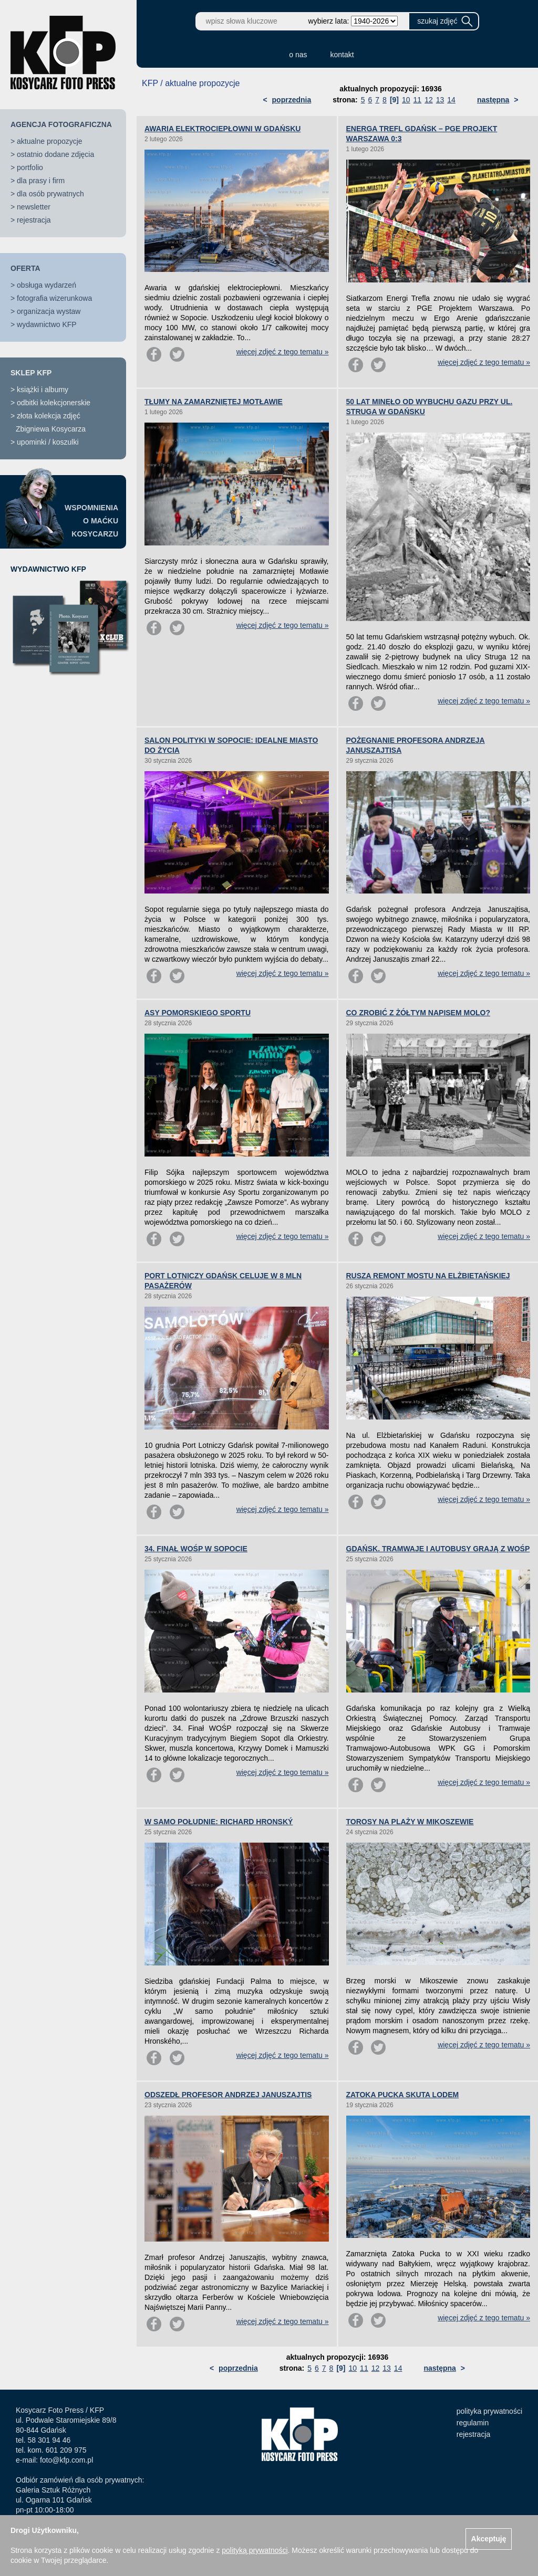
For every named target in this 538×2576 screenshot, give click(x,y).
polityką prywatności (254, 2550)
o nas (298, 54)
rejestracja (34, 220)
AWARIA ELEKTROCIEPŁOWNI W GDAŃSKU (222, 128)
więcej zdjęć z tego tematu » (282, 352)
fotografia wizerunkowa (54, 298)
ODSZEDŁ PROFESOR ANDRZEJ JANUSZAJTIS (228, 2094)
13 (440, 100)
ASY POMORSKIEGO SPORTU (197, 1012)
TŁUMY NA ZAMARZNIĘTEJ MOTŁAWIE (213, 401)
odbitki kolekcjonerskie (53, 402)
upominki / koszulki (48, 442)
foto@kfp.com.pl (66, 2460)
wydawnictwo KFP (47, 324)
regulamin (473, 2423)
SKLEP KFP (31, 373)
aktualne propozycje (49, 141)
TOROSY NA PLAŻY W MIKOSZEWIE (410, 1821)
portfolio (30, 167)
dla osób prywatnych (50, 194)
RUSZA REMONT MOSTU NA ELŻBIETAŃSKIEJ (428, 1275)
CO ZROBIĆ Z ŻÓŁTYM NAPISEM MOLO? (418, 1012)
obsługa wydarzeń (46, 285)
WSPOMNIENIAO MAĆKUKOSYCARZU (91, 520)
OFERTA (25, 268)
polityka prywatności (489, 2411)
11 (417, 100)
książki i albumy (42, 389)
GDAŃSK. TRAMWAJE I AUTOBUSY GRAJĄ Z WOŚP (438, 1548)
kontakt (342, 54)
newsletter (33, 207)
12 (429, 100)
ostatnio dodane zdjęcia (55, 154)
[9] (394, 100)
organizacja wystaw (48, 311)
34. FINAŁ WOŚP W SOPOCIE (195, 1548)
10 (406, 100)
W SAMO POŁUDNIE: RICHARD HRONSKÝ (218, 1821)
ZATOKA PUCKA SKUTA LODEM (402, 2094)
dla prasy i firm (41, 180)
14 (451, 100)
